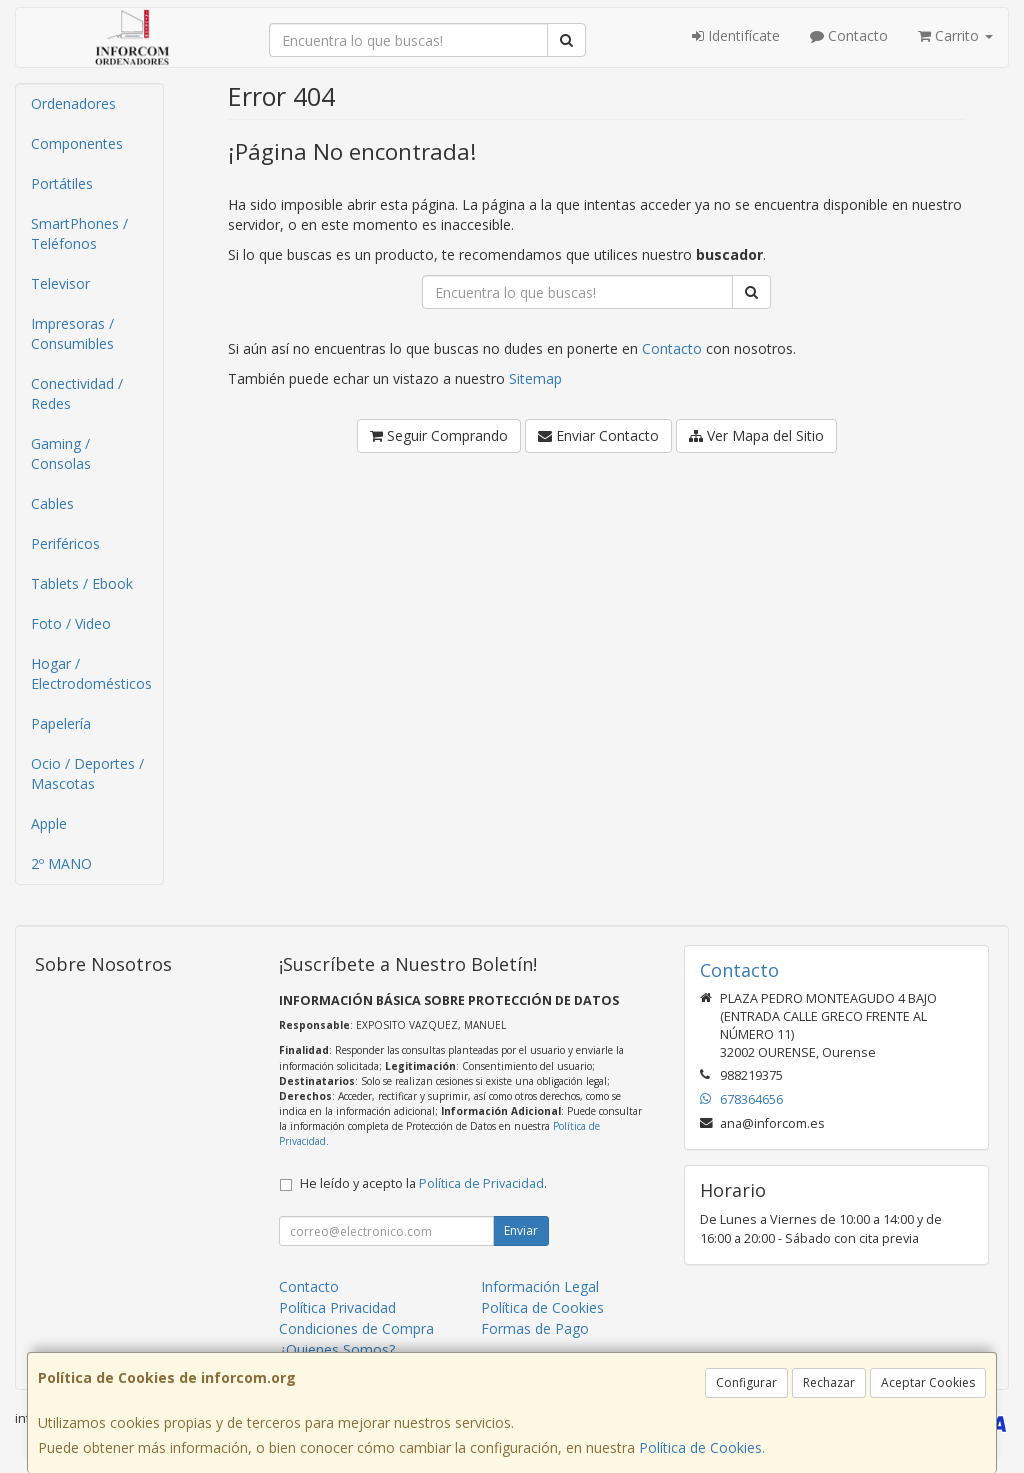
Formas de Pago (535, 1328)
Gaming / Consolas (61, 453)
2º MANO (61, 863)
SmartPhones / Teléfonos (79, 233)
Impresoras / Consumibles (72, 333)
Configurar (746, 1382)
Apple (49, 823)
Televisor (60, 283)
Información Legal (540, 1286)
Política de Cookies (700, 1447)
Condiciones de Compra (356, 1328)
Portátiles (62, 183)
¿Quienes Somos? (337, 1349)
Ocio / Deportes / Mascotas (87, 773)
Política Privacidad (337, 1307)
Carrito (955, 35)
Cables (52, 503)
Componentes (77, 143)
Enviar (521, 1230)
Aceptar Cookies (928, 1382)
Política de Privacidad (481, 1183)
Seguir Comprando (439, 435)
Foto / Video (71, 623)
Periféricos (65, 543)
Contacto (849, 35)
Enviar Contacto (598, 435)
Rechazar (829, 1382)
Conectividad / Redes (77, 393)
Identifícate (736, 35)
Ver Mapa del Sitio (756, 435)
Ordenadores (73, 103)
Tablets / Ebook (82, 583)
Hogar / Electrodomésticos (91, 673)
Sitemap (535, 378)
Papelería (61, 723)
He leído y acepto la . (423, 1183)
